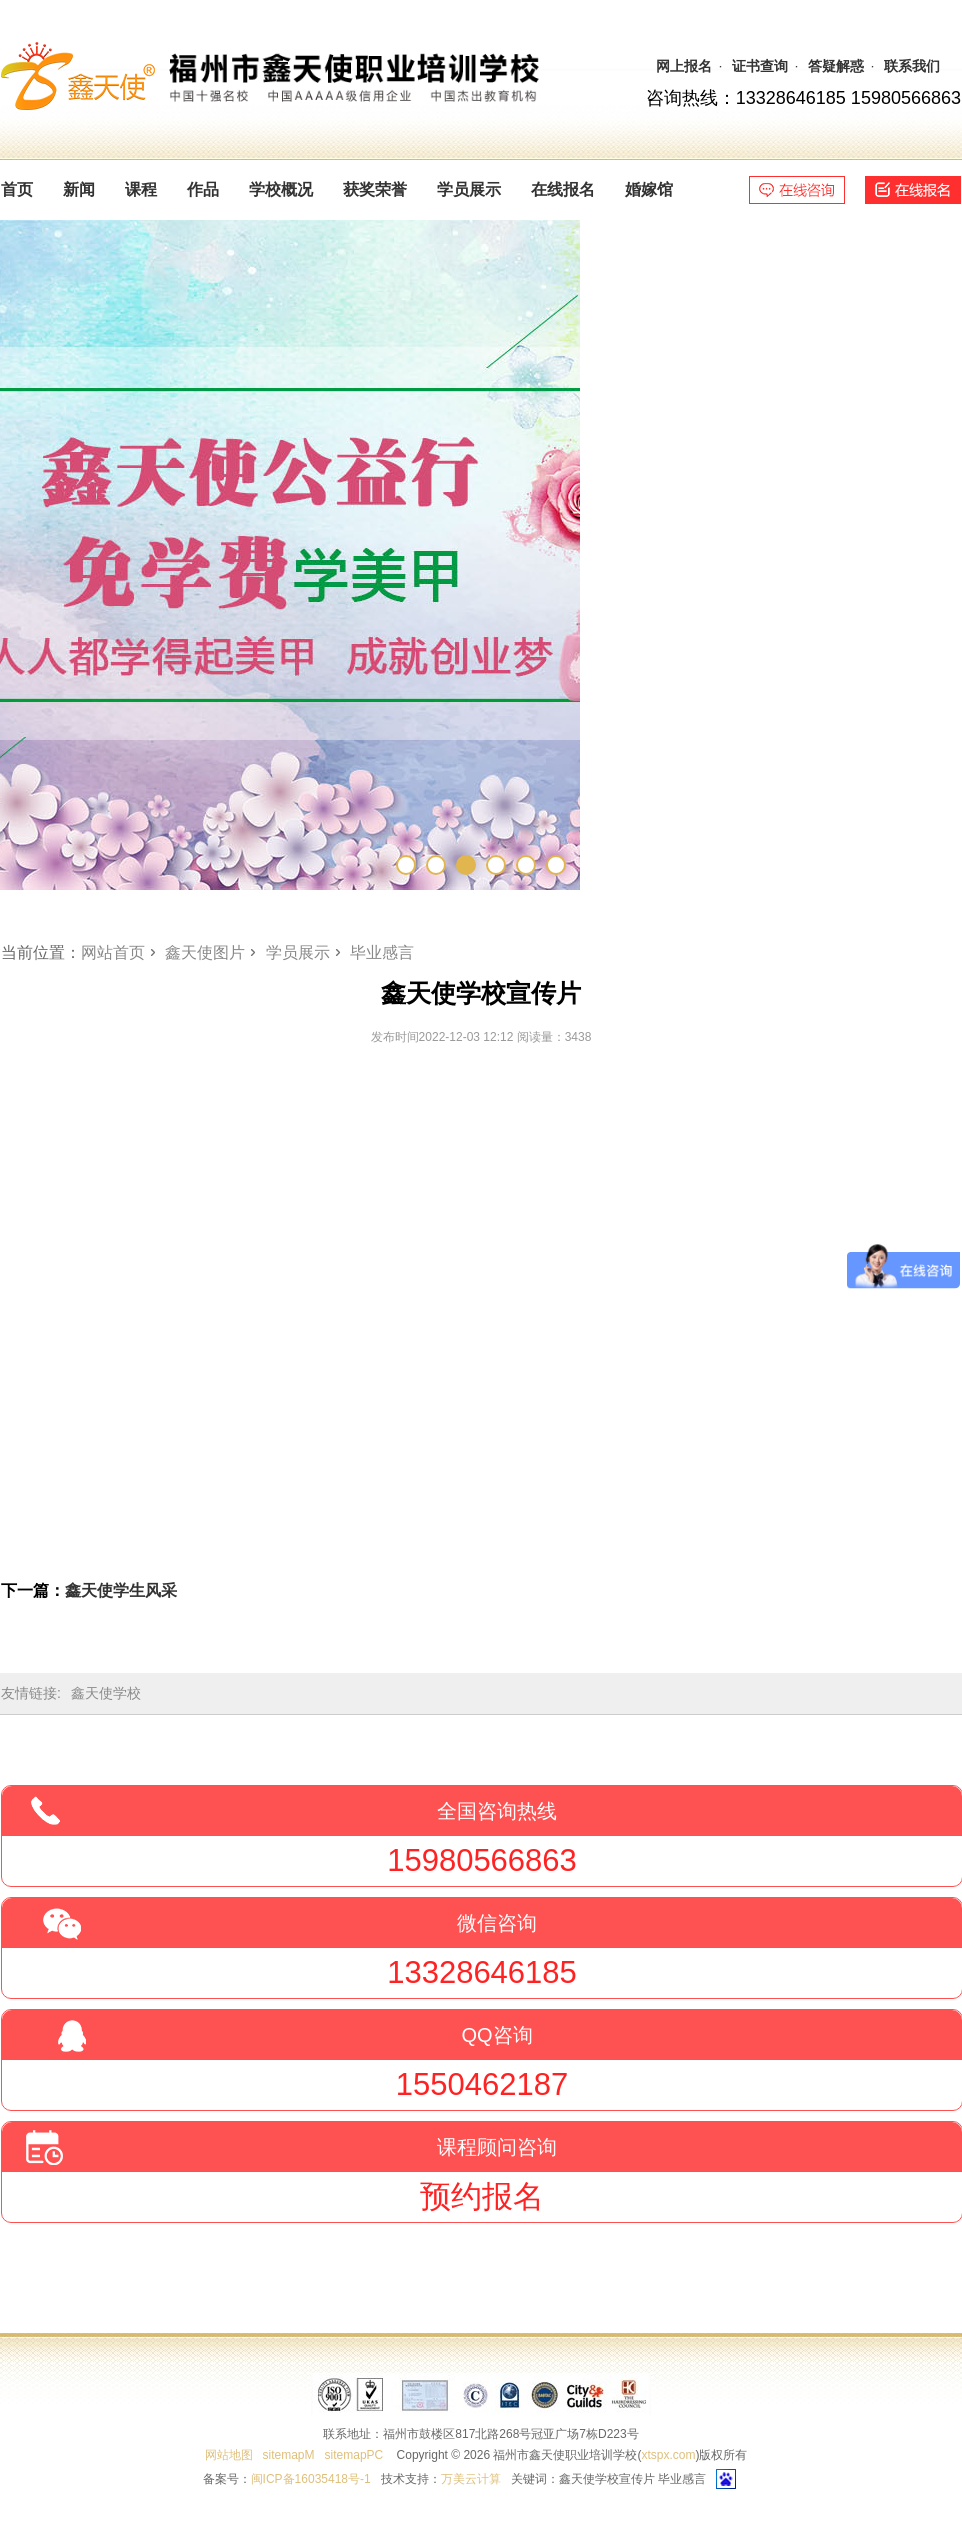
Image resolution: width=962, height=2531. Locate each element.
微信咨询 (497, 1923)
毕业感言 (382, 952)
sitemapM (289, 2455)
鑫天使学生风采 (121, 1590)
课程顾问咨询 (497, 2147)
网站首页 (113, 952)
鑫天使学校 (106, 1693)
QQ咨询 (496, 2035)
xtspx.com (668, 2455)
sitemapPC (354, 2455)
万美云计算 (471, 2479)
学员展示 (298, 952)
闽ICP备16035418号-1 (311, 2479)
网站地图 (229, 2455)
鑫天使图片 (205, 952)
